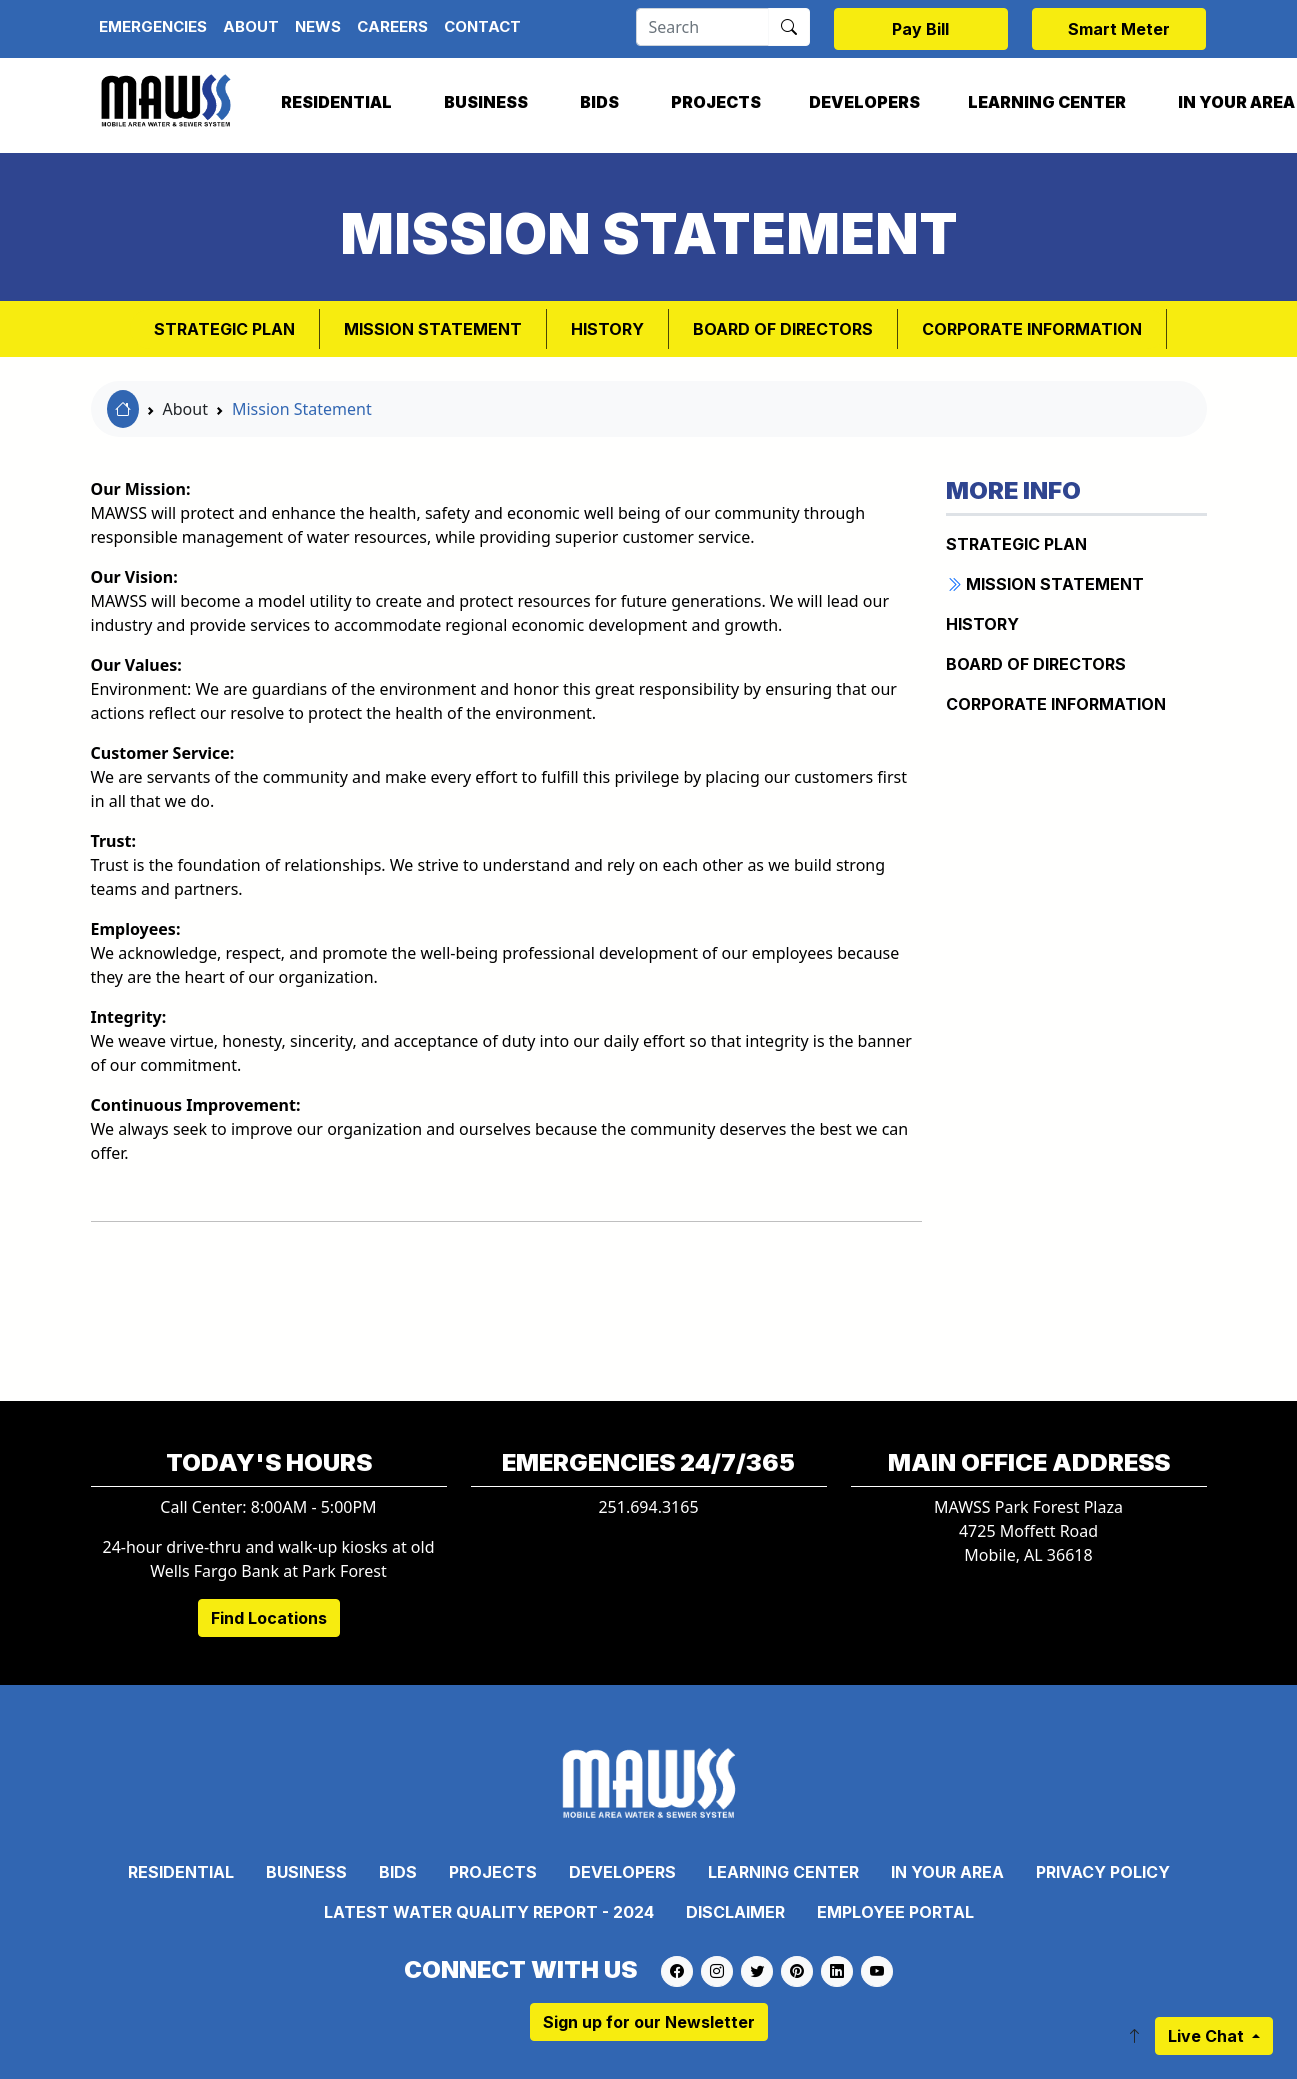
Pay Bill (920, 29)
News (318, 26)
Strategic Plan (224, 329)
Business (486, 102)
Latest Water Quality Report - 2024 (489, 1912)
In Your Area (947, 1872)
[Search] (702, 27)
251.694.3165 (648, 1507)
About (251, 26)
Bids (599, 102)
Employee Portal (895, 1912)
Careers (392, 26)
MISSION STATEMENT (433, 329)
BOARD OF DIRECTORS (783, 329)
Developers (864, 102)
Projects (716, 102)
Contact (482, 26)
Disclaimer (735, 1912)
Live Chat (1208, 2036)
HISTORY (607, 329)
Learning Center (1047, 102)
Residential (336, 102)
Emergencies (153, 26)
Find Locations (269, 1618)
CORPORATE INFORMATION (1032, 329)
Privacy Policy (1103, 1872)
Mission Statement (302, 409)
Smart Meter (1119, 29)
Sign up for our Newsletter (649, 2022)
